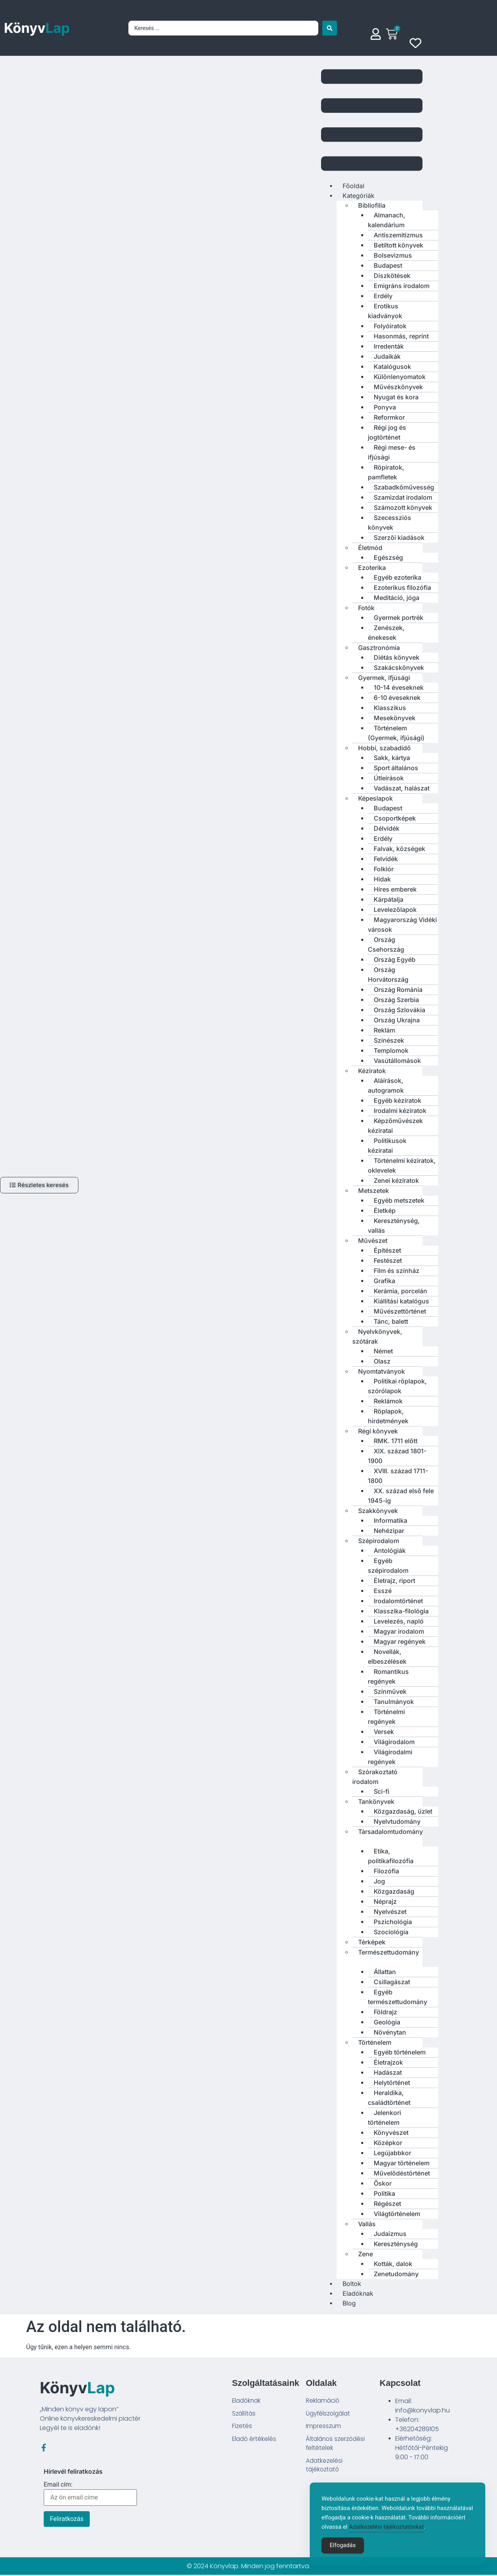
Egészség (388, 557)
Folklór (384, 869)
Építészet (387, 1250)
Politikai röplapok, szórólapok (397, 1386)
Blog (349, 2303)
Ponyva (385, 407)
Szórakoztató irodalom (375, 1777)
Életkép (385, 1210)
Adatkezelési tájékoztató (325, 2468)
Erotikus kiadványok (385, 311)
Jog (379, 1881)
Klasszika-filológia (401, 1611)
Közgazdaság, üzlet (403, 1811)
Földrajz (385, 2012)
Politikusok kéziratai (387, 1145)
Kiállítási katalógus (401, 1301)
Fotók (366, 608)
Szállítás (244, 2414)
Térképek (371, 1942)
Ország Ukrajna (397, 1020)
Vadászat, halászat (402, 788)
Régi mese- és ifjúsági (391, 452)
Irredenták (389, 346)
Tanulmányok (394, 1701)
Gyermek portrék (398, 617)
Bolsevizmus (393, 255)
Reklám (384, 1030)
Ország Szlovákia (399, 1010)
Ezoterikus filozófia (402, 587)
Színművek (390, 1691)
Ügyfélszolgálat (329, 2414)
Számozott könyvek (403, 507)
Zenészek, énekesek (386, 632)
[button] (371, 121)
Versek (384, 1732)
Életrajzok (388, 2062)
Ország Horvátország (388, 974)
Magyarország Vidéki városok (402, 924)
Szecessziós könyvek (389, 522)
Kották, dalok (393, 2264)
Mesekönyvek (394, 718)
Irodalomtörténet (398, 1601)
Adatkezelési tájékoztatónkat (386, 2541)
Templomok (391, 1050)
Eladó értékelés (255, 2440)
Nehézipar (389, 1531)
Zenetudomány (396, 2274)
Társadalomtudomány (390, 1831)
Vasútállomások (397, 1061)
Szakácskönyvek (399, 667)
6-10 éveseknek (397, 697)
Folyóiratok (390, 326)
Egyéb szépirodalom (388, 1565)
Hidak (382, 879)
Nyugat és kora (396, 397)
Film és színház (396, 1271)
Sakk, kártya (392, 758)
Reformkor (389, 417)
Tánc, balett (391, 1321)
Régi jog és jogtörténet (387, 432)
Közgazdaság (394, 1891)
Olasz (382, 1361)
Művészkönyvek (398, 387)
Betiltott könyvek (398, 245)
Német (383, 1351)
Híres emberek (395, 889)
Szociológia (391, 1932)
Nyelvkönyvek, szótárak (377, 1336)
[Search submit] (329, 28)
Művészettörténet (400, 1311)
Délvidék (386, 828)
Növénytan (390, 2032)
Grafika (384, 1281)
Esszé (383, 1591)
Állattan (385, 1972)
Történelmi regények (386, 1716)
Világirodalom (394, 1742)
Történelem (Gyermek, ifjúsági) (396, 733)
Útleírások (389, 778)
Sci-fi (381, 1791)
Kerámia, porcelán (400, 1291)
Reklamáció (323, 2400)
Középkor (388, 2143)
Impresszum (324, 2427)
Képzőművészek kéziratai (395, 1125)
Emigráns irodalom (402, 286)
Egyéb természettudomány (397, 1997)
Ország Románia (398, 989)
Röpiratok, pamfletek (386, 472)
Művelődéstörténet (402, 2173)
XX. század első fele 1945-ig (401, 1495)
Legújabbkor (392, 2153)
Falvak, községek (399, 849)
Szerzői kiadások (399, 537)
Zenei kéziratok (396, 1180)
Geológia (387, 2022)
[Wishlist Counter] (417, 42)
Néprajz (385, 1901)
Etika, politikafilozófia (391, 1856)
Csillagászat (392, 1982)
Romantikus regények (388, 1676)
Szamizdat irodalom (403, 497)
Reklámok (388, 1401)
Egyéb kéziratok (397, 1100)
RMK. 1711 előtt (395, 1441)
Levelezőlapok (395, 909)
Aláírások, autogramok (386, 1085)
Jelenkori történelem (384, 2117)
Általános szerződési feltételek (336, 2445)
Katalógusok (392, 366)
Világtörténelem (397, 2214)
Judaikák (387, 356)
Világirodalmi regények (390, 1757)
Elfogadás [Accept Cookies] (343, 2559)
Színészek (389, 1040)
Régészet (387, 2203)
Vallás (367, 2224)
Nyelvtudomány (397, 1821)
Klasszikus (390, 708)
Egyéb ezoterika (397, 577)
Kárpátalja (388, 899)
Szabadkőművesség (404, 487)
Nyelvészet (390, 1912)
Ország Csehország (386, 944)
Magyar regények (400, 1641)
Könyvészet (391, 2132)
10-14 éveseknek (399, 687)
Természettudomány (388, 1952)
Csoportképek (395, 818)
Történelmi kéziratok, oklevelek (402, 1165)
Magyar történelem (402, 2163)
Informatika (390, 1520)
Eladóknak (247, 2400)
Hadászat (388, 2072)
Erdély (383, 296)
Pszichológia (393, 1922)
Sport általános (396, 768)
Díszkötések (392, 275)
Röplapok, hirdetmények (388, 1416)
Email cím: (90, 2495)
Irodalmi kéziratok (400, 1110)
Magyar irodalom (399, 1631)
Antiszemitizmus (398, 235)
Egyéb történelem (400, 2052)
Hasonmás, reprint (401, 336)
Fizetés (242, 2427)
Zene (365, 2254)
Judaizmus (390, 2234)
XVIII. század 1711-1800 (398, 1476)
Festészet (388, 1260)
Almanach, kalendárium (386, 220)
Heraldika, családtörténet (389, 2097)
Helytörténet (392, 2082)
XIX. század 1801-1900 (397, 1456)
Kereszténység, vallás (394, 1225)
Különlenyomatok (400, 377)
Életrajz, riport (394, 1580)
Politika (384, 2193)
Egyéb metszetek (399, 1200)
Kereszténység (396, 2244)
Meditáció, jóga (396, 598)
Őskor (383, 2183)
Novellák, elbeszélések (387, 1656)
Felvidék (386, 859)
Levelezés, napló (399, 1621)
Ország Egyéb (394, 959)
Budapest (388, 265)
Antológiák (390, 1550)
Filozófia (386, 1871)
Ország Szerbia (396, 1000)
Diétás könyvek (396, 657)
